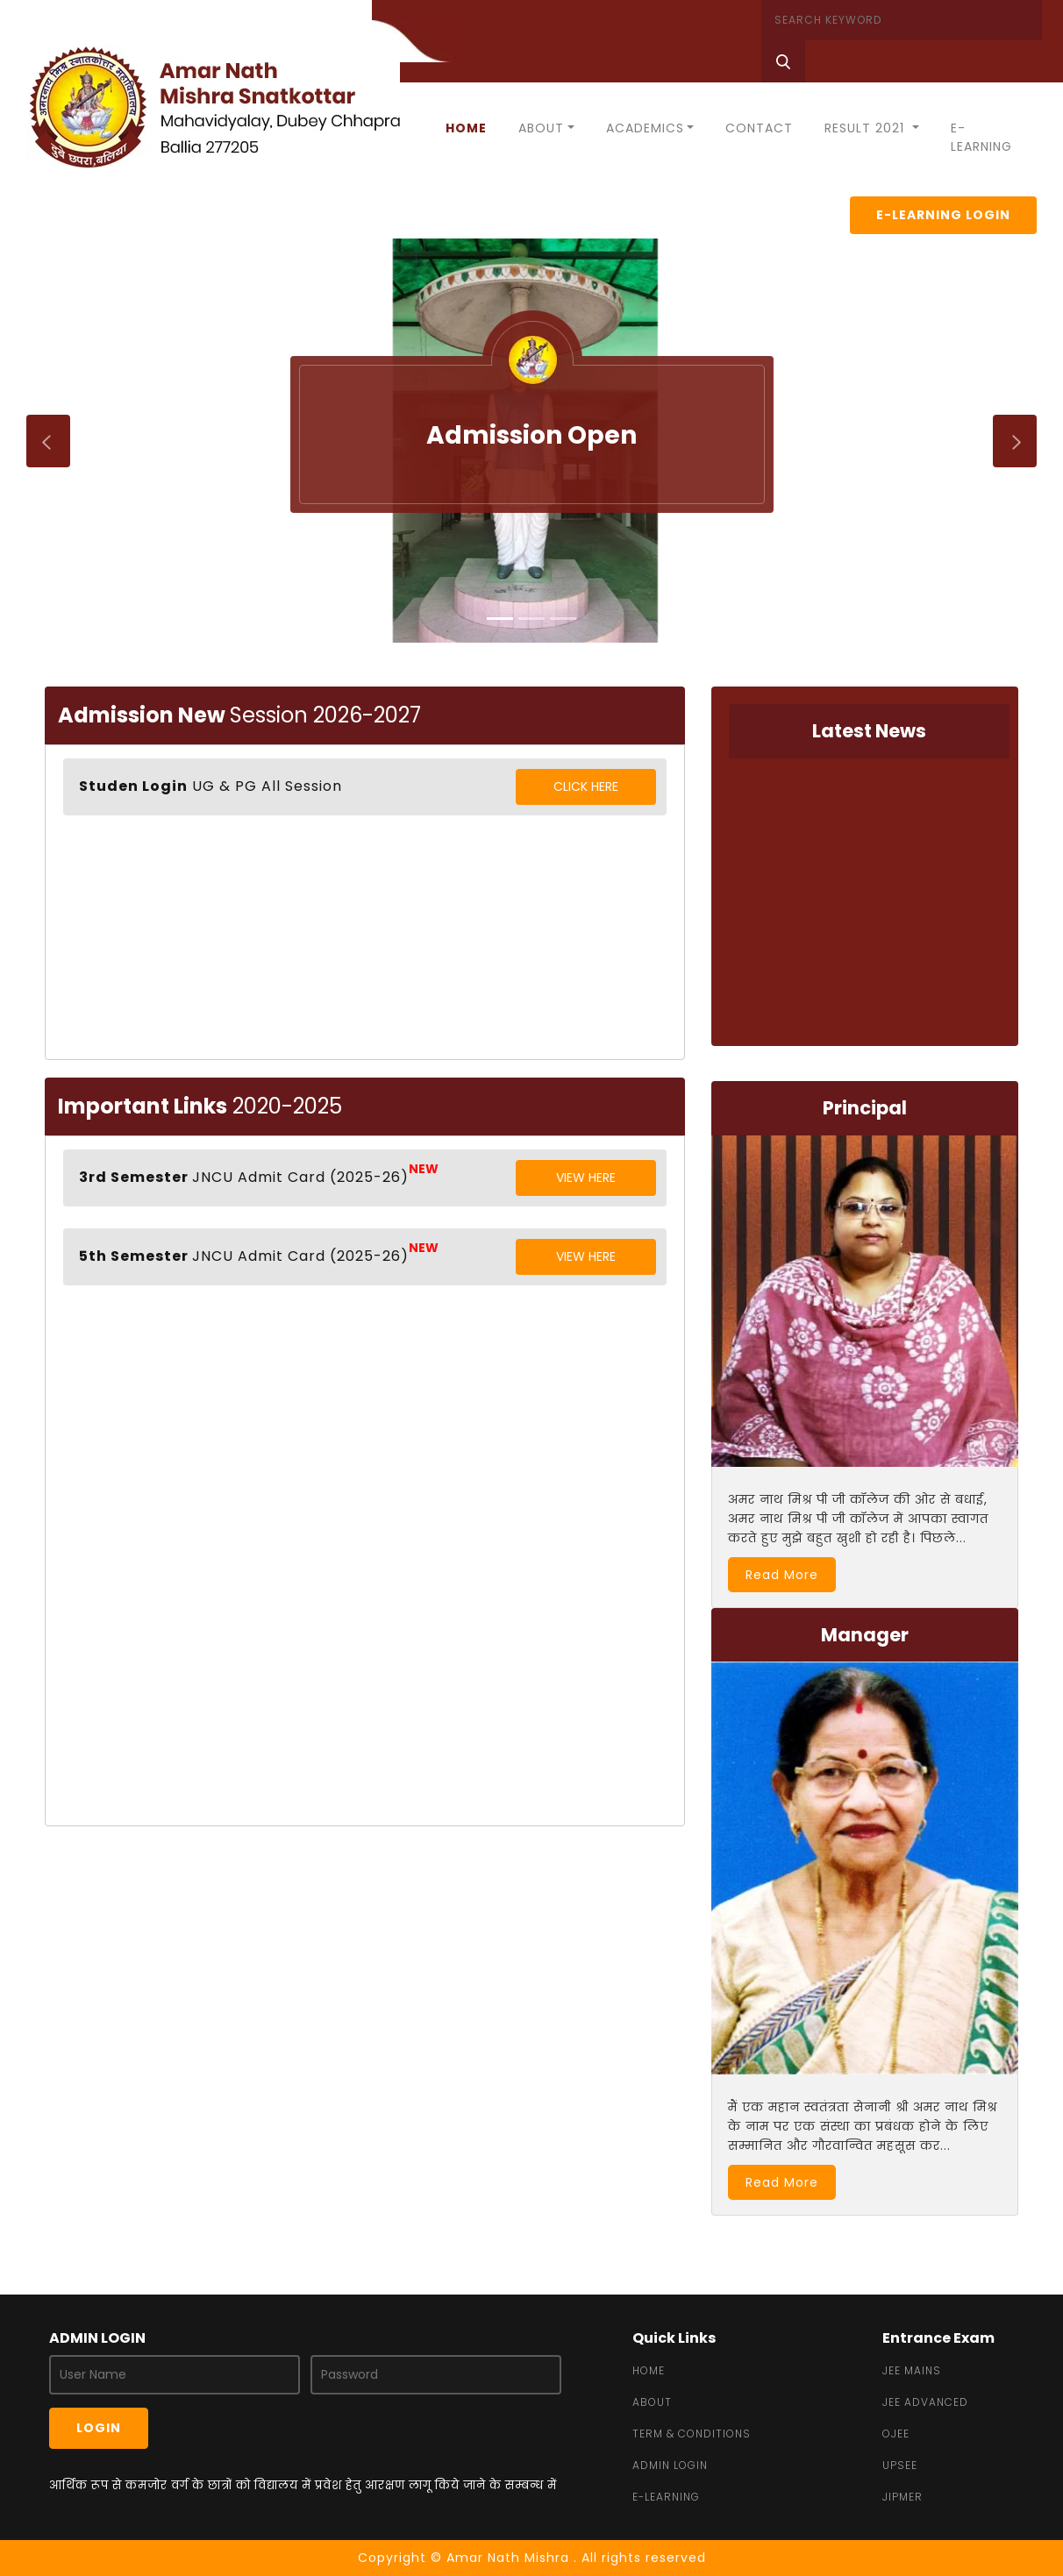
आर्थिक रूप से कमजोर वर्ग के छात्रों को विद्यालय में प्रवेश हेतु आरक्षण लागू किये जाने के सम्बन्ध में (303, 2485)
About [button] (541, 128)
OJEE (896, 2433)
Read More (782, 1574)
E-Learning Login (943, 215)
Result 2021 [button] (866, 128)
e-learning (666, 2496)
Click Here (585, 786)
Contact (759, 128)
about (652, 2402)
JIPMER (902, 2496)
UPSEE (899, 2465)
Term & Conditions (691, 2433)
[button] (26, 440)
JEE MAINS (911, 2370)
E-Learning (981, 137)
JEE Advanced (925, 2402)
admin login (670, 2465)
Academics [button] (645, 128)
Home (466, 127)
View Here (586, 1177)
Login (98, 2428)
